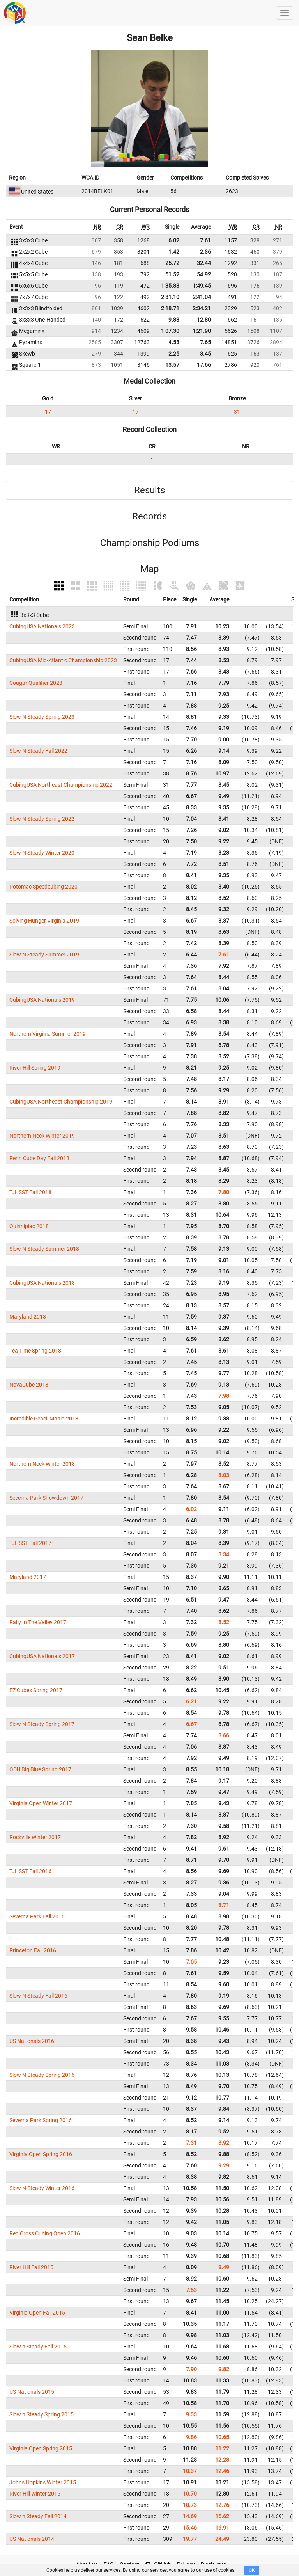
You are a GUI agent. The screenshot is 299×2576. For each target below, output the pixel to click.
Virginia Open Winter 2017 (40, 1803)
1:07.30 (170, 331)
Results (149, 490)
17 (48, 412)
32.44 (204, 263)
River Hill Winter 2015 (34, 2494)
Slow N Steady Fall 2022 (38, 751)
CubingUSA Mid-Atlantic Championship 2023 (63, 660)
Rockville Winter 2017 (35, 1837)
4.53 (173, 342)
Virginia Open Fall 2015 (37, 2312)
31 (237, 412)
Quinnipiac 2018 (29, 1226)
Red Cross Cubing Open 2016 (44, 2233)
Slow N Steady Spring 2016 (41, 2075)
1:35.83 (170, 286)
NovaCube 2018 (28, 1384)
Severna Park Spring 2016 (40, 2120)
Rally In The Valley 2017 (37, 1622)
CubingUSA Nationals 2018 (42, 1283)
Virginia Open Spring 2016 (40, 2154)
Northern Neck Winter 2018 (42, 1464)
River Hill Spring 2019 (34, 1068)
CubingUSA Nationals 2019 (42, 1000)
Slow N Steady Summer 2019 (44, 954)
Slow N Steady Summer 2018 (44, 1249)
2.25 (173, 353)
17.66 (204, 365)
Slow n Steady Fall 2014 (38, 2516)
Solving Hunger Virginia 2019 (44, 920)
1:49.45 (202, 286)
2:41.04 (202, 297)
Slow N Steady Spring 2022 (41, 819)
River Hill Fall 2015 (31, 2267)
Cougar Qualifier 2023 (35, 683)
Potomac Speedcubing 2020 (43, 887)
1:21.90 (202, 331)
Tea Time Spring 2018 (35, 1351)
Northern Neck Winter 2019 (42, 1135)
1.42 (173, 252)
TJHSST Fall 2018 (30, 1192)
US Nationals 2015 (31, 2392)
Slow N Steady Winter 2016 (41, 2188)
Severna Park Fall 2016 (37, 1916)
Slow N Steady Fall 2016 (38, 1996)
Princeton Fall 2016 (32, 1950)
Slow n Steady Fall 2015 (38, 2346)
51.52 (172, 274)
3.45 (205, 353)
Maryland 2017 (27, 1577)
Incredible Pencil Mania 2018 (43, 1418)
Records (149, 516)
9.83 (173, 319)
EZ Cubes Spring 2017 (35, 1690)
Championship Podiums (149, 542)
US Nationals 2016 (31, 2041)
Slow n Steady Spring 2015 (41, 2414)
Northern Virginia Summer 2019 (47, 1034)
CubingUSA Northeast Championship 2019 (60, 1102)
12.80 (204, 319)
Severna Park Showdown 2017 (46, 1498)
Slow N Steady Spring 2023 (41, 717)
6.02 (173, 240)
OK (252, 2570)
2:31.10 (170, 297)
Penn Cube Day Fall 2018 (39, 1158)
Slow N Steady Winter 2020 (41, 853)
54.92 (204, 274)
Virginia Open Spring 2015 (40, 2448)
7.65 (205, 342)
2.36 (205, 252)
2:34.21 (202, 308)
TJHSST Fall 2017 (30, 1543)
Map (149, 569)
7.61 (205, 240)
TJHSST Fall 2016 (30, 1871)
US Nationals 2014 (31, 2539)
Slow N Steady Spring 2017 (41, 1724)
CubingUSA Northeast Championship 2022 (60, 785)
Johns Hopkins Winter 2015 (42, 2482)
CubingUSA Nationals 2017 (42, 1656)
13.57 (172, 365)
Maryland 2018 (27, 1317)
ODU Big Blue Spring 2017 (40, 1769)
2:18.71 (170, 308)
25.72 (172, 263)
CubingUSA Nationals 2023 (42, 626)
